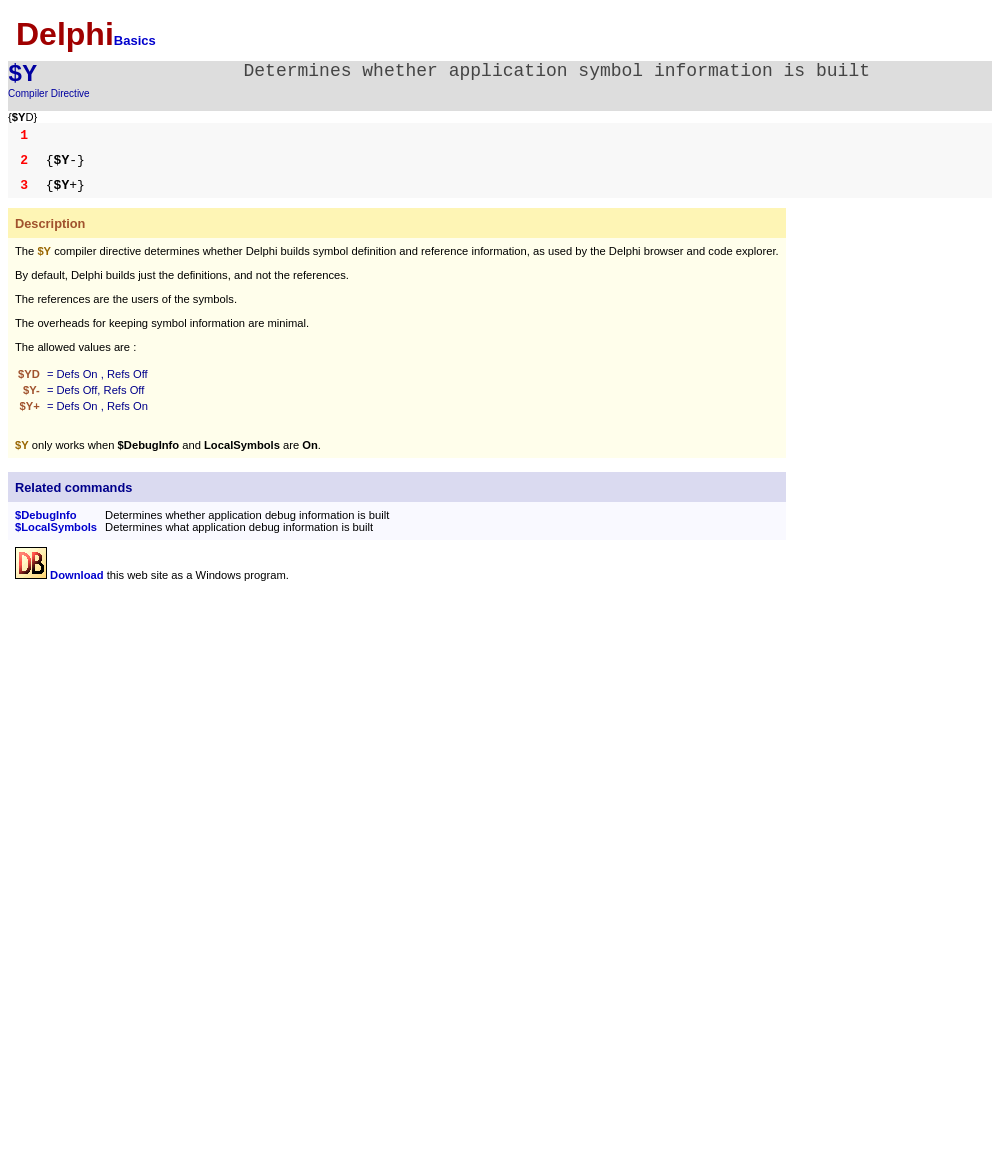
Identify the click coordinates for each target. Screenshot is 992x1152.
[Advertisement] (183, 735)
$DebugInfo (46, 515)
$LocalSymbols (56, 527)
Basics (135, 40)
